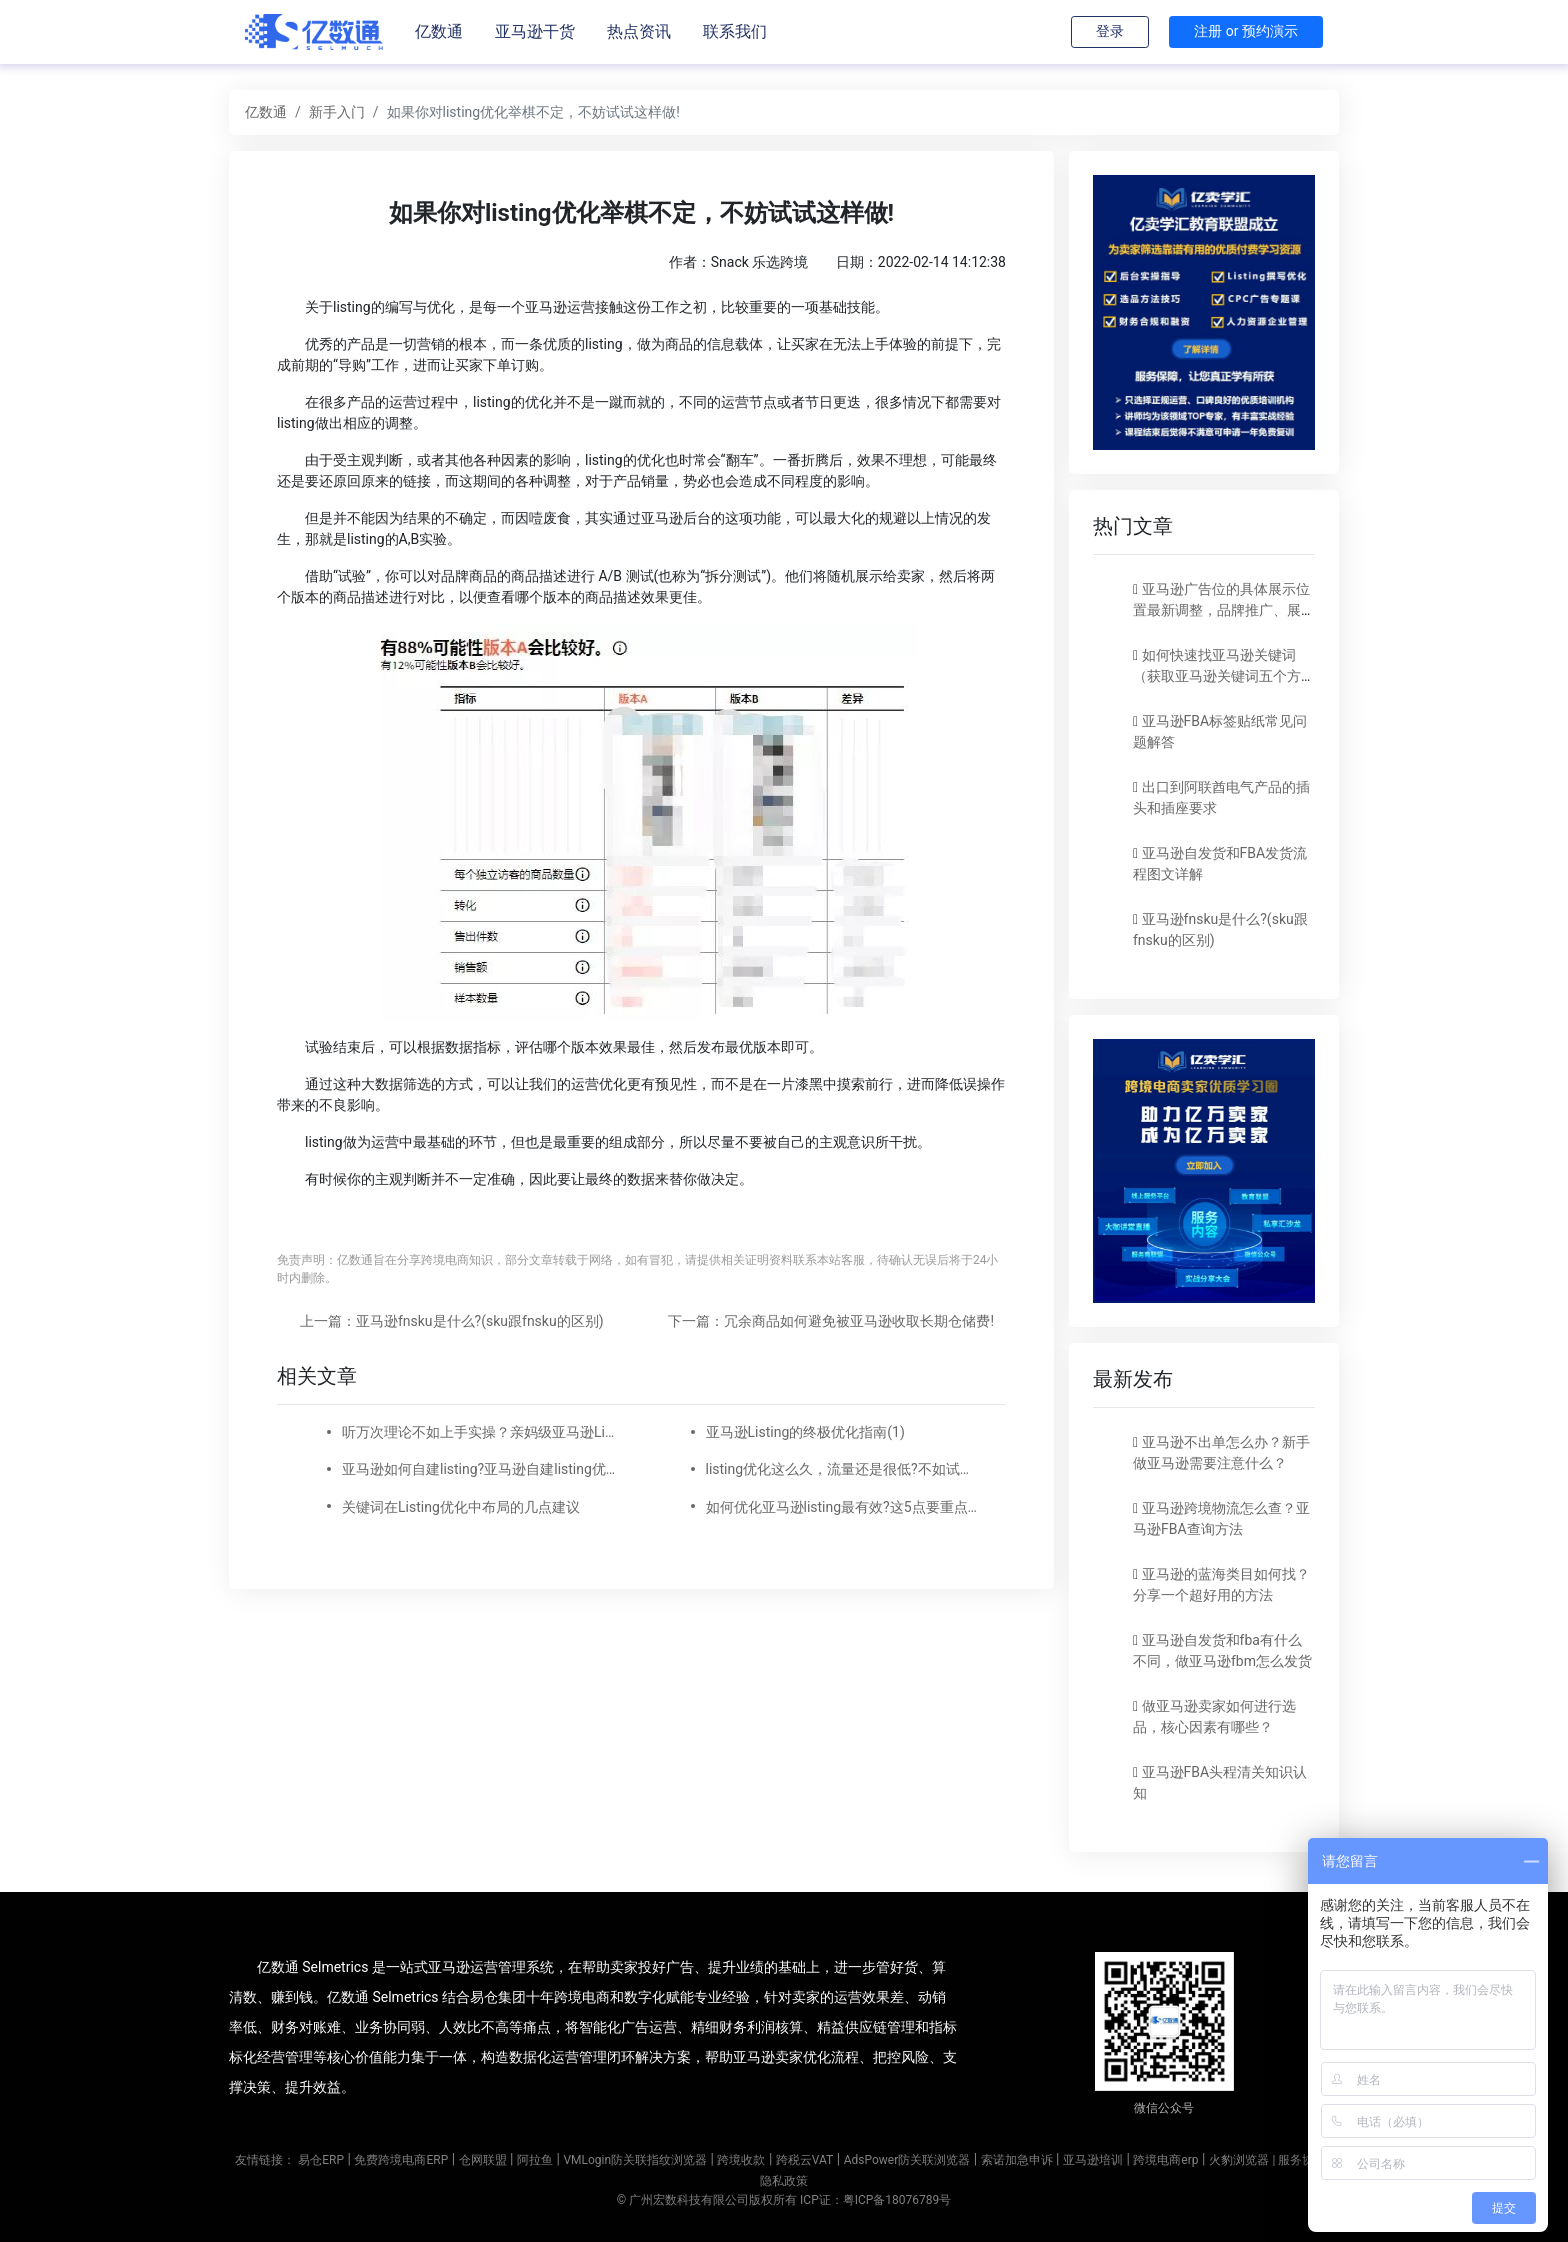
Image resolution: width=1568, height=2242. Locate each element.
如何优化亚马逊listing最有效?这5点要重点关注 (844, 1507)
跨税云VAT (804, 2160)
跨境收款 (741, 2160)
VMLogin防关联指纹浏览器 (635, 2160)
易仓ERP (321, 2160)
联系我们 (735, 31)
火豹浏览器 (1239, 2160)
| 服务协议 (1299, 2160)
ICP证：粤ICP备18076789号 (875, 2200)
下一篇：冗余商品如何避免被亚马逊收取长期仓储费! (831, 1321)
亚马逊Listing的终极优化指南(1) (805, 1432)
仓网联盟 (483, 2160)
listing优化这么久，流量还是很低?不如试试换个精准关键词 (844, 1469)
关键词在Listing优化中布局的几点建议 (461, 1507)
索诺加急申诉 (1017, 2160)
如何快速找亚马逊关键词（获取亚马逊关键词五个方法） (1217, 676)
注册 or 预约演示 (1246, 31)
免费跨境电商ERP (401, 2160)
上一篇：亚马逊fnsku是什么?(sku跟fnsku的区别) (452, 1321)
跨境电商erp (1165, 2160)
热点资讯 (639, 31)
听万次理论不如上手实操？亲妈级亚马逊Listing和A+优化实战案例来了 (480, 1432)
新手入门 (337, 112)
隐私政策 (784, 2181)
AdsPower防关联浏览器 (907, 2160)
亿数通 (439, 31)
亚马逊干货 (535, 31)
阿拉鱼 (535, 2160)
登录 (1110, 31)
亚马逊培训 (1093, 2160)
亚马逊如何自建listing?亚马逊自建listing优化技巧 (480, 1469)
